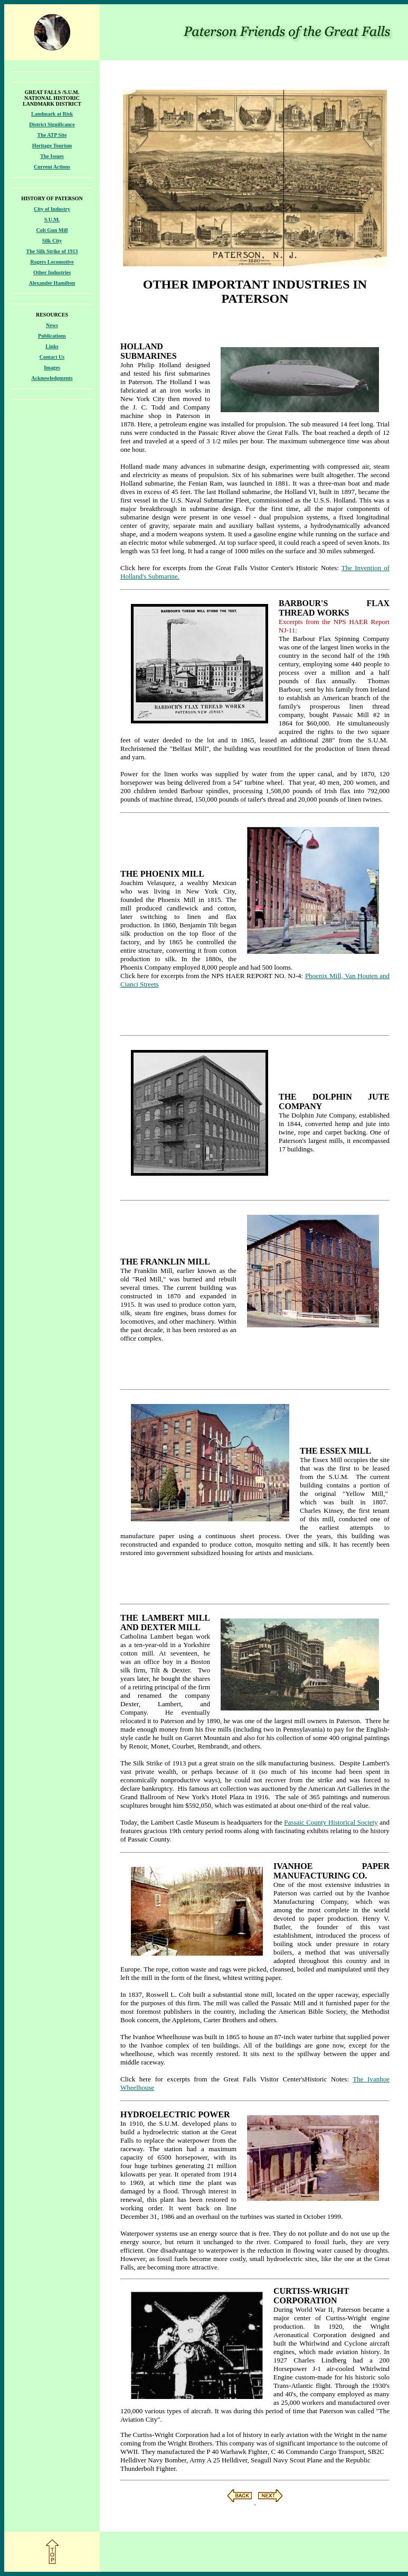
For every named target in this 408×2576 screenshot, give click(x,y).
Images (52, 367)
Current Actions (52, 167)
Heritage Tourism (52, 145)
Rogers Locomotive (51, 262)
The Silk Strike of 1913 (52, 251)
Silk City (52, 241)
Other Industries (52, 272)
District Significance (51, 124)
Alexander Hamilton (52, 283)
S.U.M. (52, 219)
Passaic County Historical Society (330, 1822)
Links (51, 346)
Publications (52, 336)
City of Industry (52, 209)
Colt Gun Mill (52, 230)
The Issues (52, 156)
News (52, 325)
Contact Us (52, 357)
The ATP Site (52, 135)
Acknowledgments (51, 378)
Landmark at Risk (52, 114)
